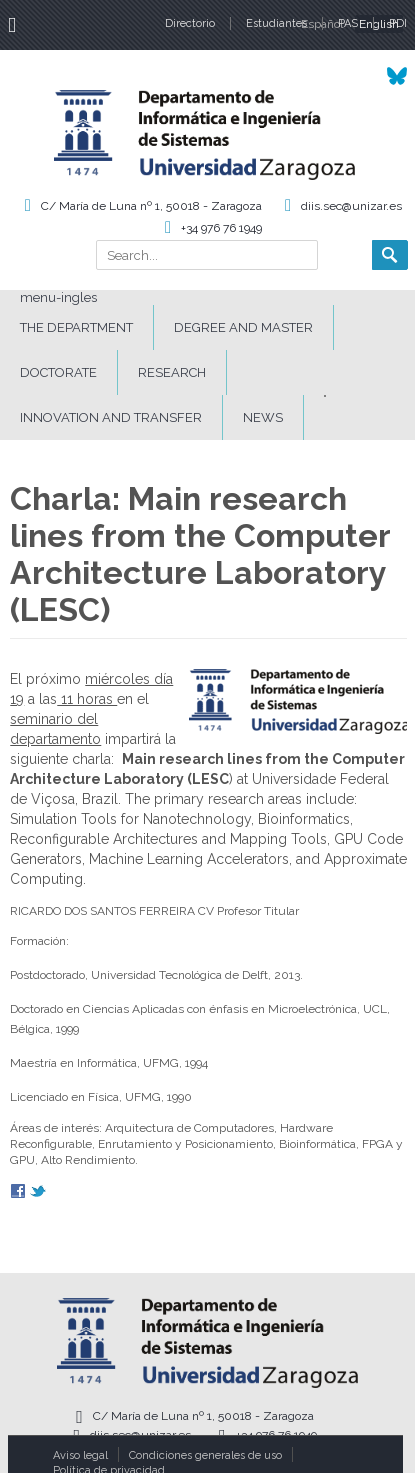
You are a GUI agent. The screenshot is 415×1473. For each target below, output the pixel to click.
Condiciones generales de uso (205, 1455)
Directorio (190, 23)
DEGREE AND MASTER (243, 327)
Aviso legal (80, 1455)
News (263, 417)
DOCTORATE (58, 372)
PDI (398, 23)
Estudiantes (276, 23)
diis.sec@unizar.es (351, 206)
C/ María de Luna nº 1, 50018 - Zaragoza (151, 206)
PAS (348, 23)
